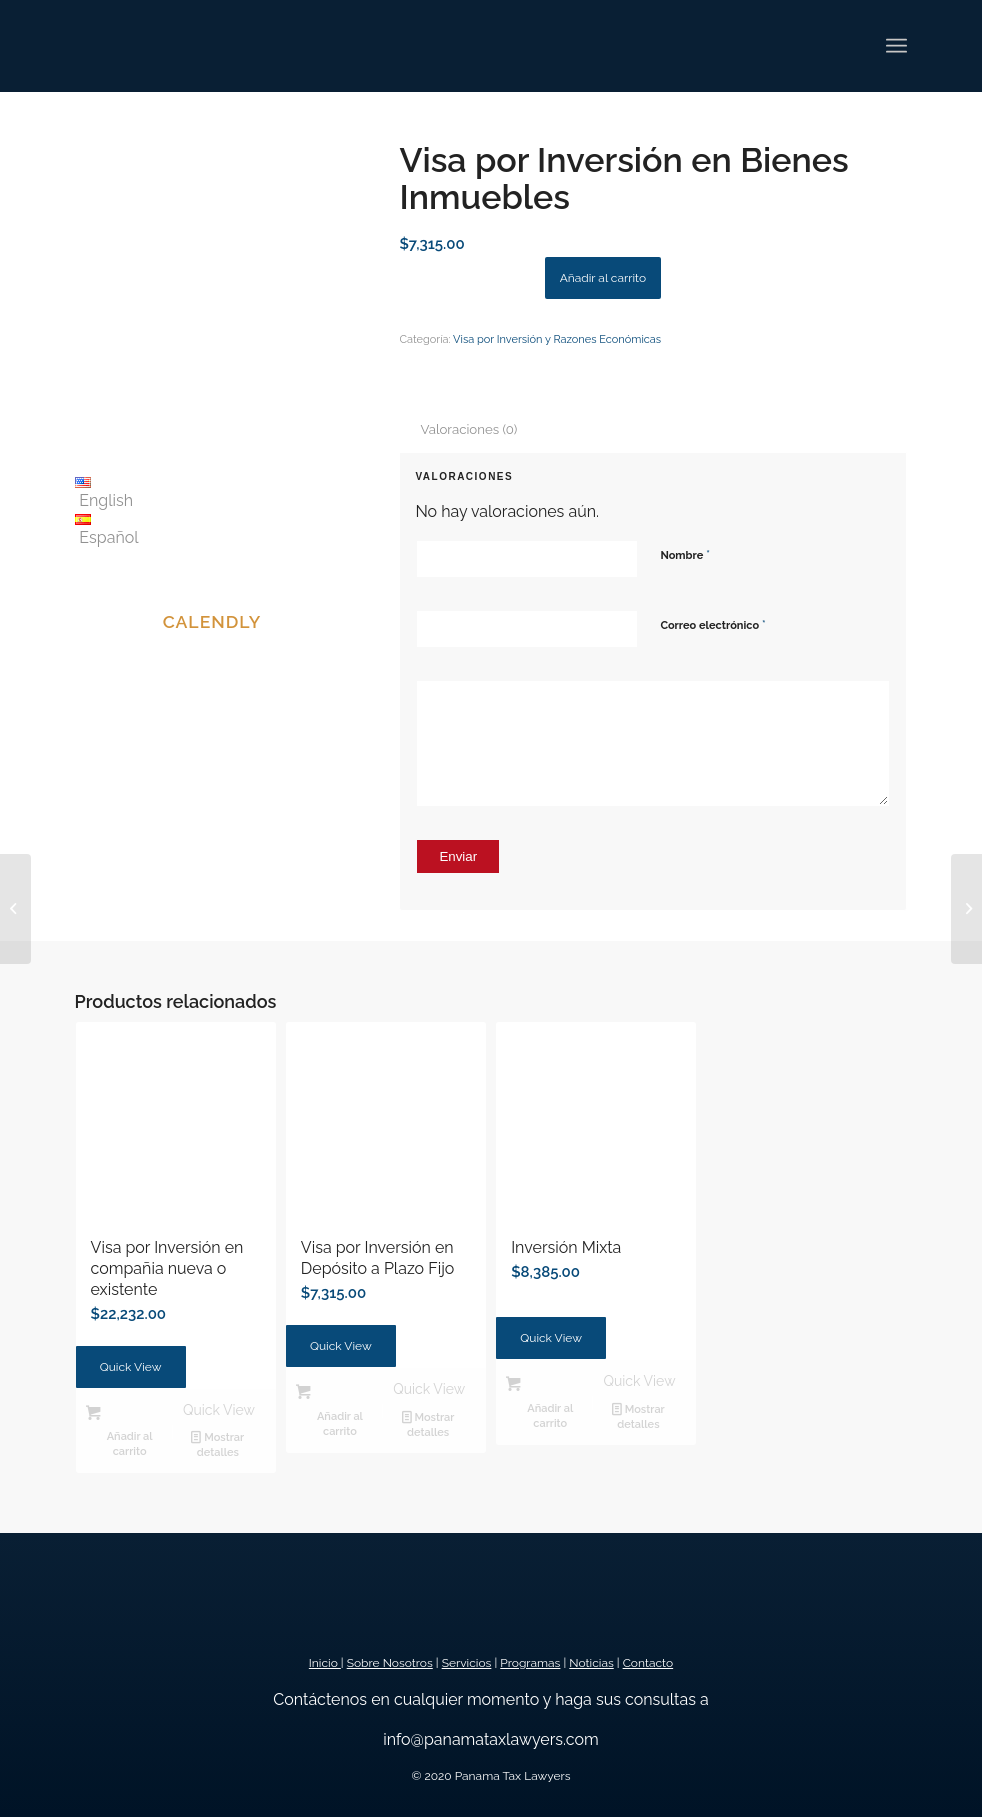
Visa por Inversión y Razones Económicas (557, 339)
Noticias (591, 1663)
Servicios (467, 1663)
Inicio (325, 1663)
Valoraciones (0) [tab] (468, 429)
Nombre (685, 554)
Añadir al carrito (603, 278)
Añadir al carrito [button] (130, 1444)
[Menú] (896, 46)
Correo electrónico (713, 624)
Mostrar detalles (217, 1444)
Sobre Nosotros (390, 1663)
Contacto (648, 1663)
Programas (530, 1663)
